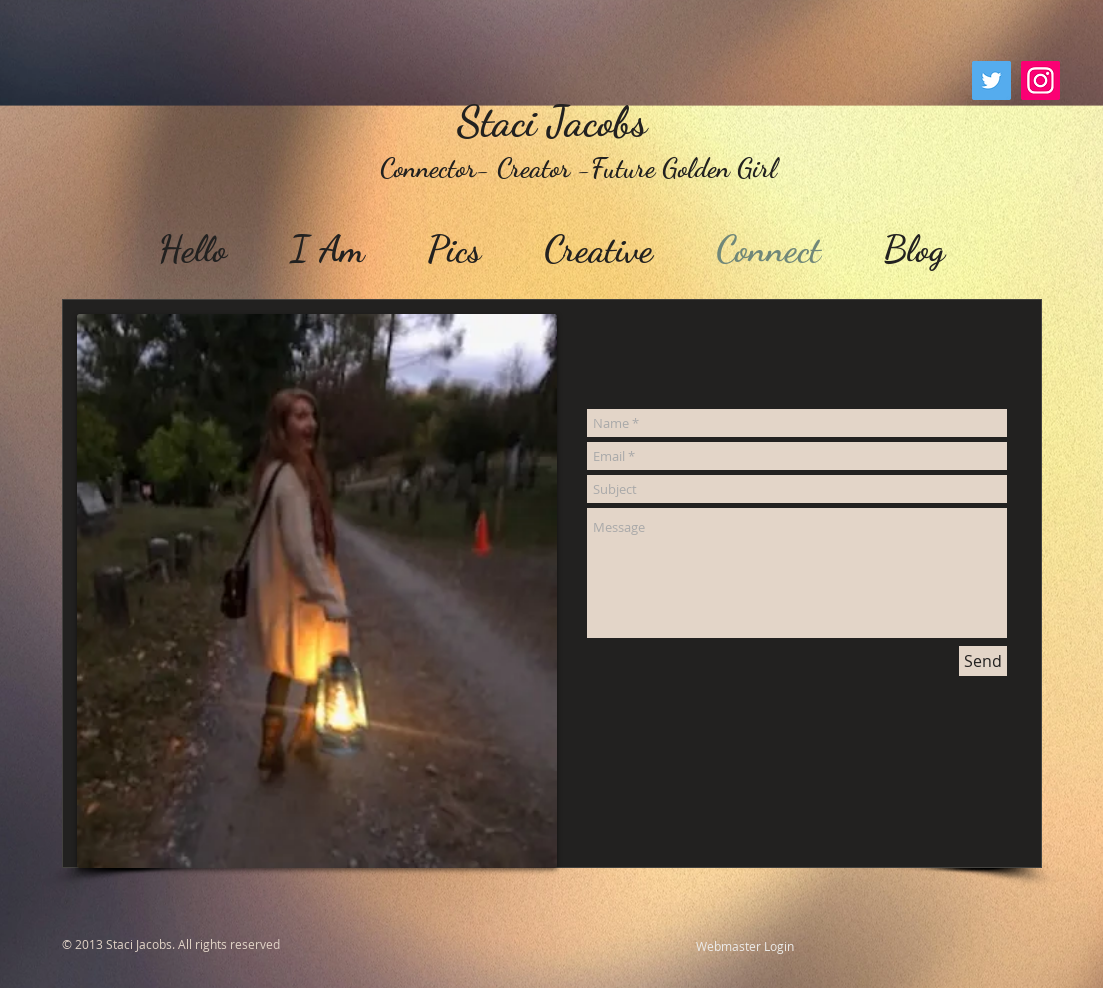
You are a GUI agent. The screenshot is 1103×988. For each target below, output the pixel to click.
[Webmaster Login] (745, 947)
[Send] (983, 661)
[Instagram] (1040, 80)
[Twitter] (991, 80)
